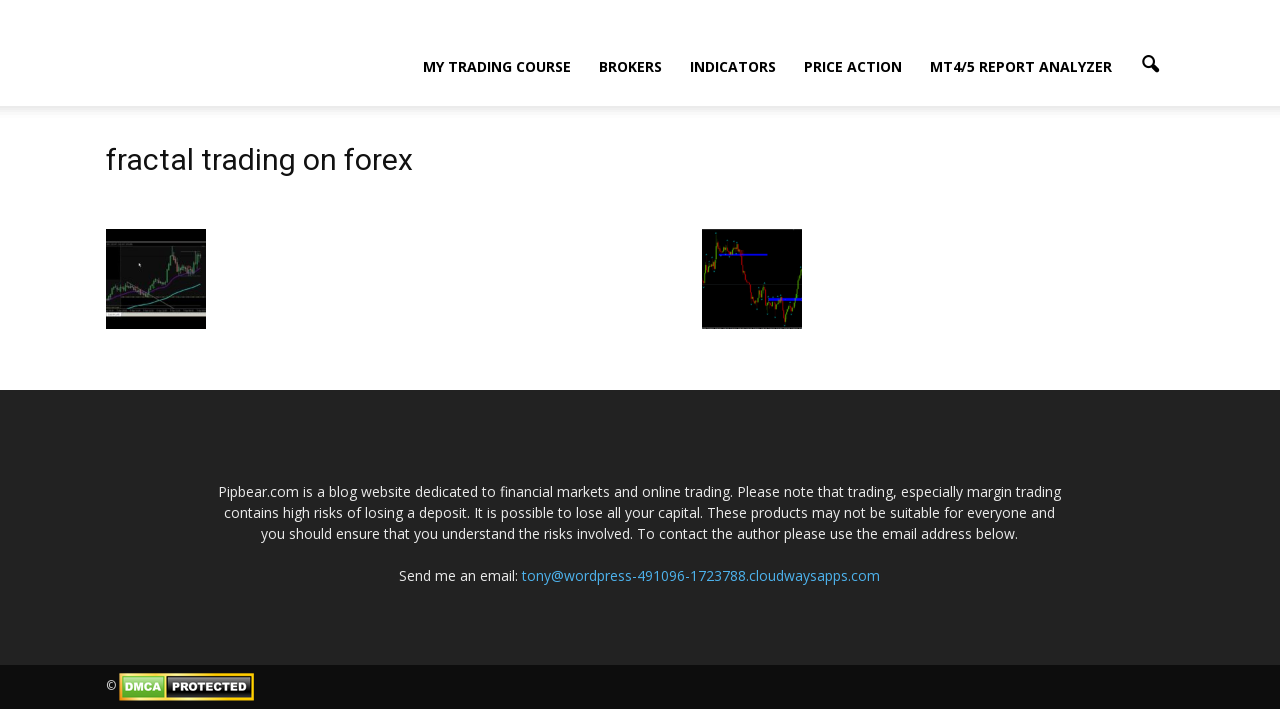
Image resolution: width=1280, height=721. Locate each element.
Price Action (853, 66)
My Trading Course (497, 66)
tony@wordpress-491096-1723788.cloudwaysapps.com (701, 575)
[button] (1150, 65)
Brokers (630, 66)
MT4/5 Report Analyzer (1021, 66)
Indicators (733, 66)
